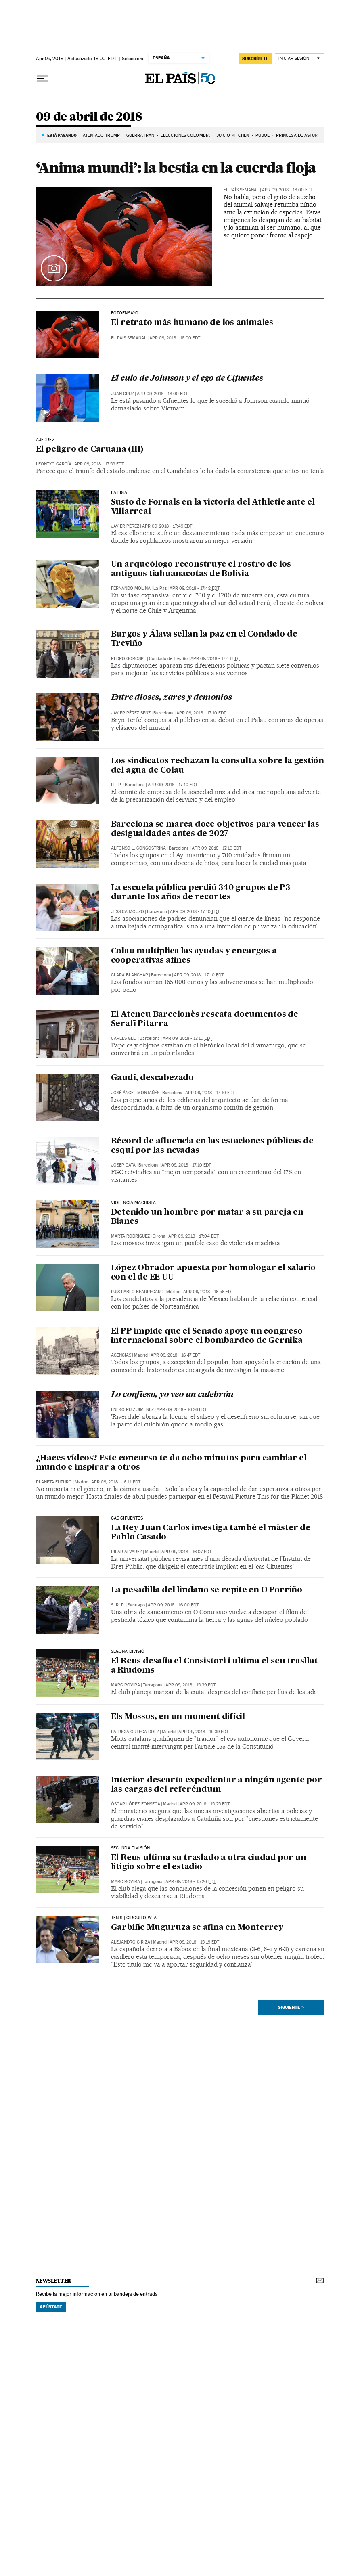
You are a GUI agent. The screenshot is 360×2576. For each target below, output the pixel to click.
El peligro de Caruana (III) (90, 450)
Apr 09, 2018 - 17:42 (195, 588)
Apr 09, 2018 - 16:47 (175, 1355)
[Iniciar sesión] (299, 58)
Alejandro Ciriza (130, 1942)
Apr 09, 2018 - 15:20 (190, 1881)
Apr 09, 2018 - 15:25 (205, 1804)
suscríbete (255, 58)
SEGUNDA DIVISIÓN (130, 1848)
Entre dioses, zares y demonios (171, 698)
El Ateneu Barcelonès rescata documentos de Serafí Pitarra (205, 1019)
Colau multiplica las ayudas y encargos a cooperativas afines (194, 956)
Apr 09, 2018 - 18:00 (287, 190)
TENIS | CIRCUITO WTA (134, 1918)
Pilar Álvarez (126, 1551)
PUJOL (262, 135)
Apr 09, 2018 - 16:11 (115, 1482)
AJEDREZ (45, 440)
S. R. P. (118, 1605)
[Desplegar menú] (42, 78)
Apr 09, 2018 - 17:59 (99, 464)
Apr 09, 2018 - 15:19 (194, 1942)
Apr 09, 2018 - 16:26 (182, 1409)
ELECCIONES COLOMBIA (185, 135)
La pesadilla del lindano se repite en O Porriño (207, 1590)
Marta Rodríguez (130, 1236)
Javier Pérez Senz (131, 713)
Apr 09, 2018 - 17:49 (167, 526)
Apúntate (51, 2307)
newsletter (53, 2281)
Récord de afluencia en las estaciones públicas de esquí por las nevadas (212, 1146)
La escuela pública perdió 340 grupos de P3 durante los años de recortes (201, 892)
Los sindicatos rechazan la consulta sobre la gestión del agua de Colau (217, 766)
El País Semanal (241, 190)
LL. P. (116, 784)
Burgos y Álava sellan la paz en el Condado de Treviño (204, 639)
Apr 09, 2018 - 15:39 (190, 1685)
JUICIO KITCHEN (232, 135)
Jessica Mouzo (127, 911)
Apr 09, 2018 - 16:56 (208, 1291)
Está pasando (62, 135)
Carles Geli (124, 1038)
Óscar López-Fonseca (135, 1804)
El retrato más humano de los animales (192, 323)
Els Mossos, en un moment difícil (178, 1717)
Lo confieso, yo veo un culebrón (172, 1395)
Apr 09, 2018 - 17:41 (215, 658)
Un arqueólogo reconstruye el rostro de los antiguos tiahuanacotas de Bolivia (201, 569)
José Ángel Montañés (135, 1092)
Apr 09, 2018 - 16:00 (173, 1605)
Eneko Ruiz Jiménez (132, 1409)
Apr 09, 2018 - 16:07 (186, 1551)
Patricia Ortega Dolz (135, 1731)
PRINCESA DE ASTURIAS (300, 135)
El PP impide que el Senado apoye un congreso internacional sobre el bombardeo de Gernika (207, 1336)
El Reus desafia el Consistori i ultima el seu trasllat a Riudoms (214, 1666)
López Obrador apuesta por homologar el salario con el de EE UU (213, 1273)
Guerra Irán (140, 135)
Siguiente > (291, 2007)
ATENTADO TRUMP (101, 135)
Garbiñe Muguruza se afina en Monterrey (197, 1928)
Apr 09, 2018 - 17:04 (193, 1236)
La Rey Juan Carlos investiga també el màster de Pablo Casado (211, 1532)
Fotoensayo (125, 313)
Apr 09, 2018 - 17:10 (201, 713)
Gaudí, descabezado (152, 1078)
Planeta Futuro (54, 1482)
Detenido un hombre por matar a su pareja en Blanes (207, 1217)
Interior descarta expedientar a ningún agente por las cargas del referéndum (216, 1785)
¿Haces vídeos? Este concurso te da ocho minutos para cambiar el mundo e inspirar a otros (171, 1463)
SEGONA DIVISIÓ (128, 1651)
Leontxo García (53, 464)
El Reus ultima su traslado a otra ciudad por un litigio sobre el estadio (209, 1862)
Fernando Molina (131, 588)
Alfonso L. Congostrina (138, 848)
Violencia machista (133, 1202)
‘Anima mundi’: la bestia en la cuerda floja (176, 167)
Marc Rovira (125, 1685)
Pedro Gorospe (128, 658)
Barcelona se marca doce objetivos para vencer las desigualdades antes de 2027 (215, 829)
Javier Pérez (125, 526)
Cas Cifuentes (127, 1518)
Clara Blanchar (129, 975)
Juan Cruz (122, 393)
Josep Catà (123, 1165)
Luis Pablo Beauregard (137, 1291)
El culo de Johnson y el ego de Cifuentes (187, 379)
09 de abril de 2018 (89, 117)
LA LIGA (119, 492)
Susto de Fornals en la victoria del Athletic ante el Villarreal (213, 507)
